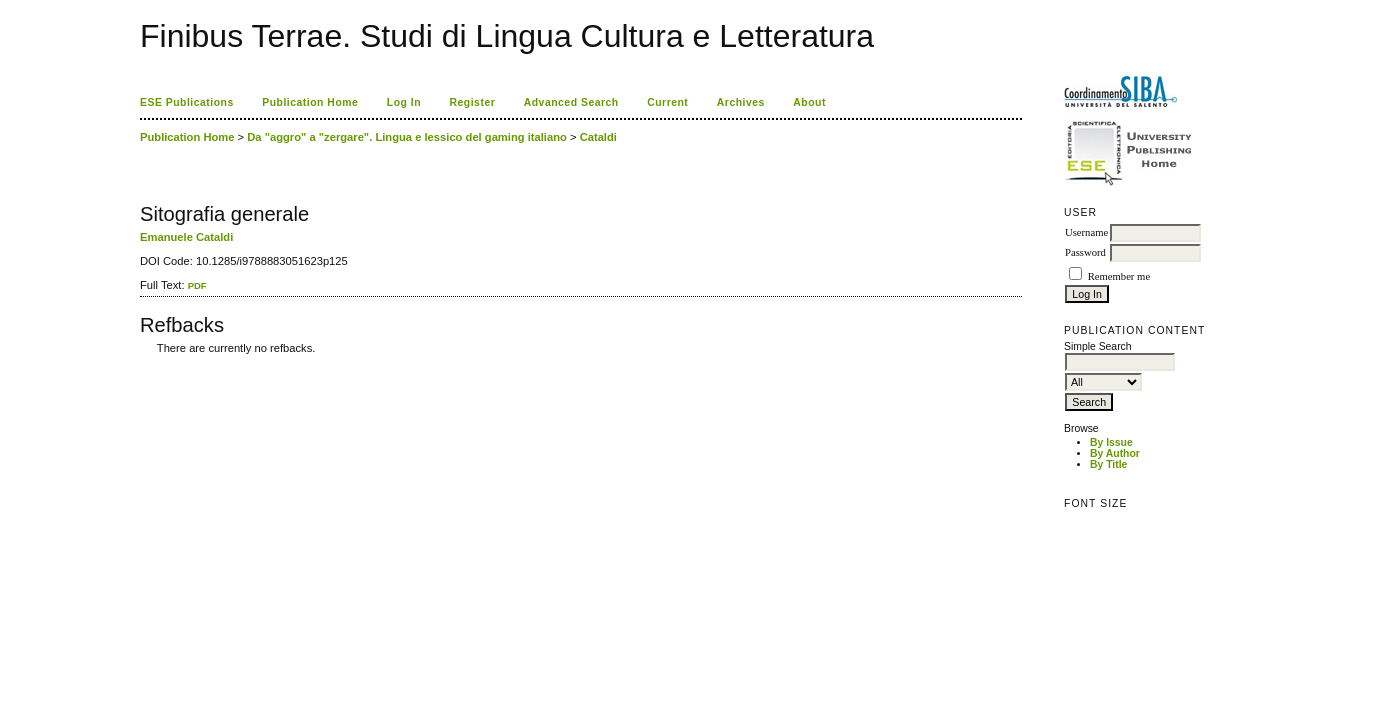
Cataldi (598, 137)
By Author (1115, 453)
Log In (404, 102)
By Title (1108, 464)
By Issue (1111, 442)
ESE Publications (187, 102)
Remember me (1119, 276)
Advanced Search (571, 102)
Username (1086, 232)
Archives (741, 102)
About (809, 102)
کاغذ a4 (141, 362)
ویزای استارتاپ (145, 362)
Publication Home (310, 102)
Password (1085, 252)
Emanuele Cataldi (186, 237)
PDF (197, 285)
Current (667, 102)
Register (473, 102)
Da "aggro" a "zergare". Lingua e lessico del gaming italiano (407, 137)
